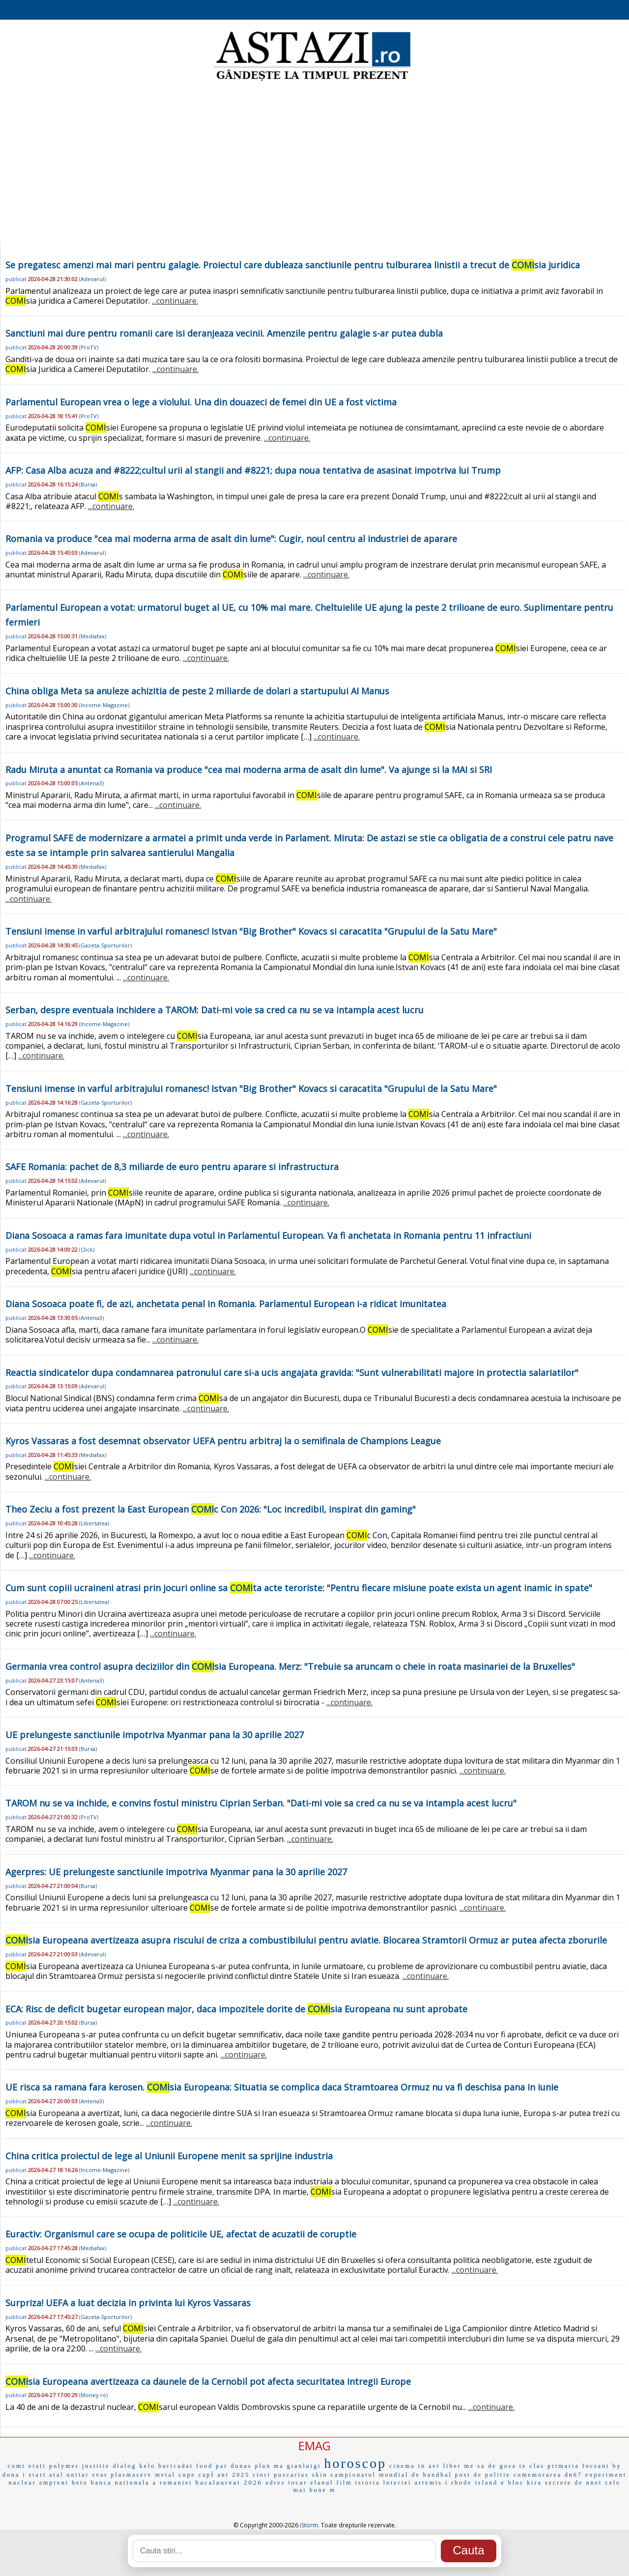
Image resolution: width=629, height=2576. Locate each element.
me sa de (480, 2465)
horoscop (355, 2463)
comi (17, 2465)
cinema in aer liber (425, 2465)
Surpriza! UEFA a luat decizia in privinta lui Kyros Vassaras (128, 2303)
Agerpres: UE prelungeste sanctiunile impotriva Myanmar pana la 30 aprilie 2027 (176, 1872)
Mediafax (93, 636)
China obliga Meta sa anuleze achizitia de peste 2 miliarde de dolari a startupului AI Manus (197, 691)
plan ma (269, 2465)
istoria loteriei (383, 2482)
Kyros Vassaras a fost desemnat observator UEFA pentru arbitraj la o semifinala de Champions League (223, 1441)
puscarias (291, 2474)
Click (87, 1249)
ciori (262, 2474)
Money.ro (93, 2395)
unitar (78, 2474)
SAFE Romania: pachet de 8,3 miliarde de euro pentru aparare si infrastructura (172, 1167)
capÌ (207, 2474)
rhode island (474, 2482)
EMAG (314, 2445)
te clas (531, 2465)
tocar (297, 2482)
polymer (64, 2465)
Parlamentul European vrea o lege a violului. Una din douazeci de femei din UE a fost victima (201, 402)
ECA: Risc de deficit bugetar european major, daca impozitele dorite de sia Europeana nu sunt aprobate (236, 2009)
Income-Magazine (104, 705)
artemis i (432, 2482)
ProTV (89, 347)
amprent (54, 2482)
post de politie (483, 2474)
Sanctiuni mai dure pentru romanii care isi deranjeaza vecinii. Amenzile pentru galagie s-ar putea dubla (224, 333)
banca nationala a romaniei (142, 2482)
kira (534, 2482)
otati (37, 2465)
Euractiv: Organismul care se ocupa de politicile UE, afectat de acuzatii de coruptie (180, 2234)
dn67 (573, 2474)
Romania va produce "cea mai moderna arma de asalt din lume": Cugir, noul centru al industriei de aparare (231, 538)
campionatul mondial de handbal (391, 2474)
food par (212, 2465)
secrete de (564, 2482)
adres (275, 2482)
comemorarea (538, 2474)
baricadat (175, 2465)
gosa (508, 2465)
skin (320, 2474)
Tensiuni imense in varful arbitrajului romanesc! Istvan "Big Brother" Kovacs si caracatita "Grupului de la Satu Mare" (251, 931)
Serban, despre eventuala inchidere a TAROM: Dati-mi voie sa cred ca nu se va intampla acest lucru (214, 1010)
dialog (125, 2465)
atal (56, 2474)
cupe (187, 2474)
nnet (594, 2482)
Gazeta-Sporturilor (105, 945)
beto (80, 2482)
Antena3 (91, 783)
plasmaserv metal (143, 2474)
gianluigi (304, 2465)
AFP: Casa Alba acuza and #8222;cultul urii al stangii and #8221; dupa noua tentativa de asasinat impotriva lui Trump (253, 470)
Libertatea (94, 1523)
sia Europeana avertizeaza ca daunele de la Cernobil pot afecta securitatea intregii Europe (208, 2381)
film (344, 2482)
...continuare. (175, 300)
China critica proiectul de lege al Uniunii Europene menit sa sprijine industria (169, 2156)
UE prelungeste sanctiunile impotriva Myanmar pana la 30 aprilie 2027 (154, 1735)
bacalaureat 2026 (229, 2482)
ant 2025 (234, 2474)
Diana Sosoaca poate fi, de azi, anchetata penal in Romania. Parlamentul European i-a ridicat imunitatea (225, 1304)
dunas (241, 2465)
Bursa (88, 484)
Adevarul (92, 279)
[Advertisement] (314, 162)
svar (100, 2474)
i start (34, 2474)
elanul (321, 2482)
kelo (148, 2465)
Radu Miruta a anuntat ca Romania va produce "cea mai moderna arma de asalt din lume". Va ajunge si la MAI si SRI (248, 769)
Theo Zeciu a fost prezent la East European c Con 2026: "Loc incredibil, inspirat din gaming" (210, 1509)
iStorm (309, 2525)
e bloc (512, 2482)
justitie (96, 2465)
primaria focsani (578, 2465)
